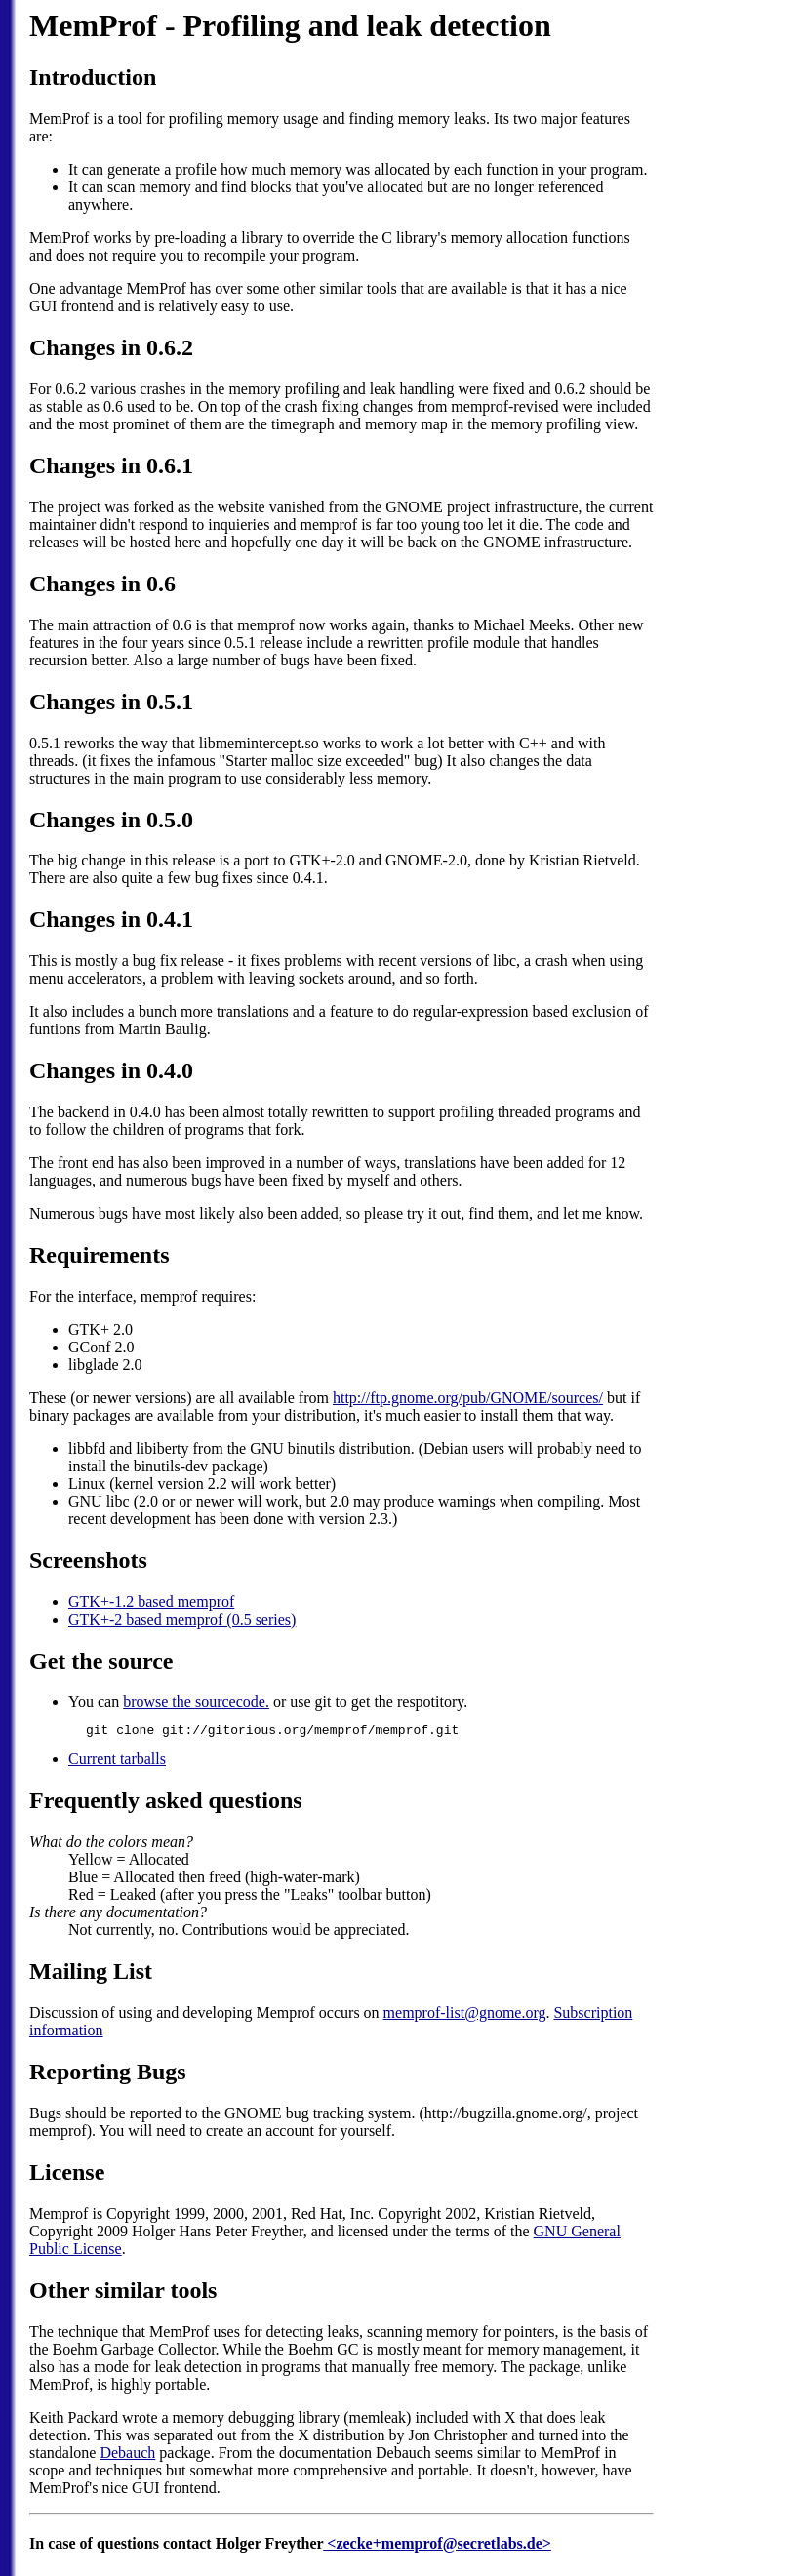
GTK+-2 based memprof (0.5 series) (182, 1619)
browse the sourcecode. (196, 1701)
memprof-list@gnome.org (464, 2015)
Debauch (127, 2455)
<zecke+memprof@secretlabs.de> (437, 2546)
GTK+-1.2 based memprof (151, 1601)
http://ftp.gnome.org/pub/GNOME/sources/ (468, 1397)
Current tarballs (117, 1761)
